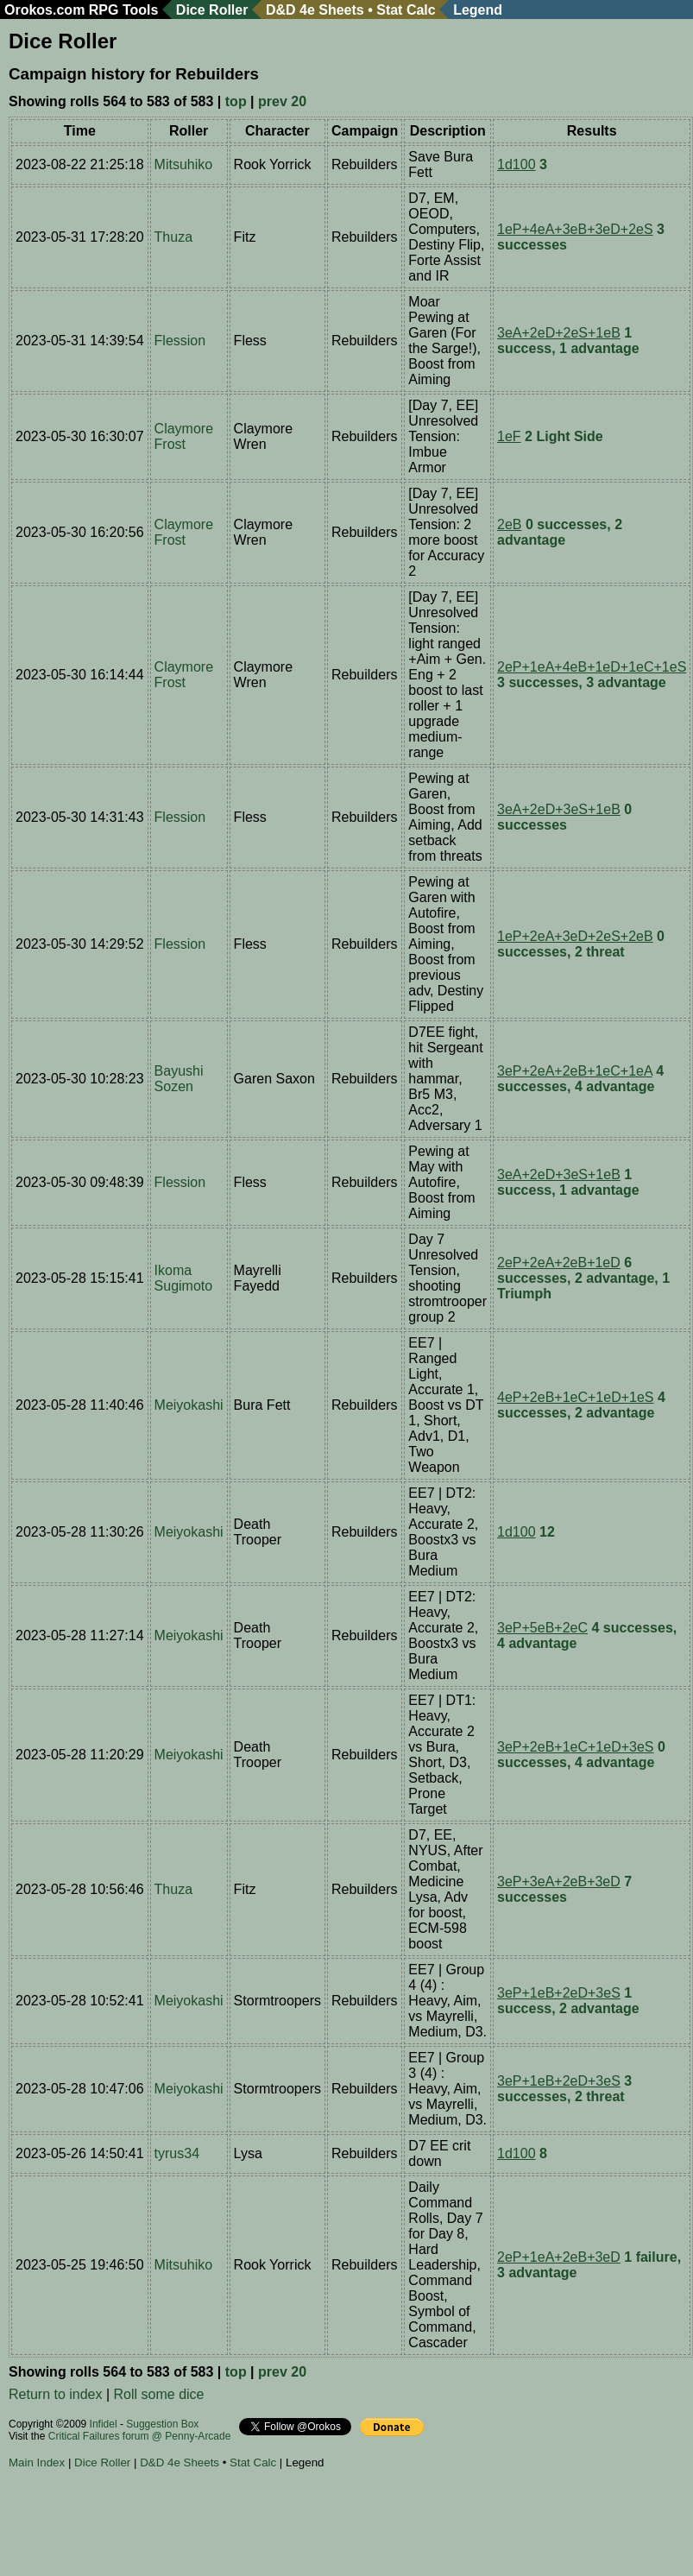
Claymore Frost (183, 436)
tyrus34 (176, 2153)
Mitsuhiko (183, 164)
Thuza (173, 237)
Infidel (103, 2424)
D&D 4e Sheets (315, 10)
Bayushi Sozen (179, 1079)
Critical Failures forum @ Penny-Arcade (139, 2436)
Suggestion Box (162, 2424)
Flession (180, 340)
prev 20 (282, 101)
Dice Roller (212, 10)
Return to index (56, 2394)
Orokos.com (44, 10)
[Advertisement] (323, 2525)
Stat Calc (405, 10)
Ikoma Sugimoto (183, 1278)
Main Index (37, 2462)
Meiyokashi (189, 1405)
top (236, 101)
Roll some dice (159, 2394)
